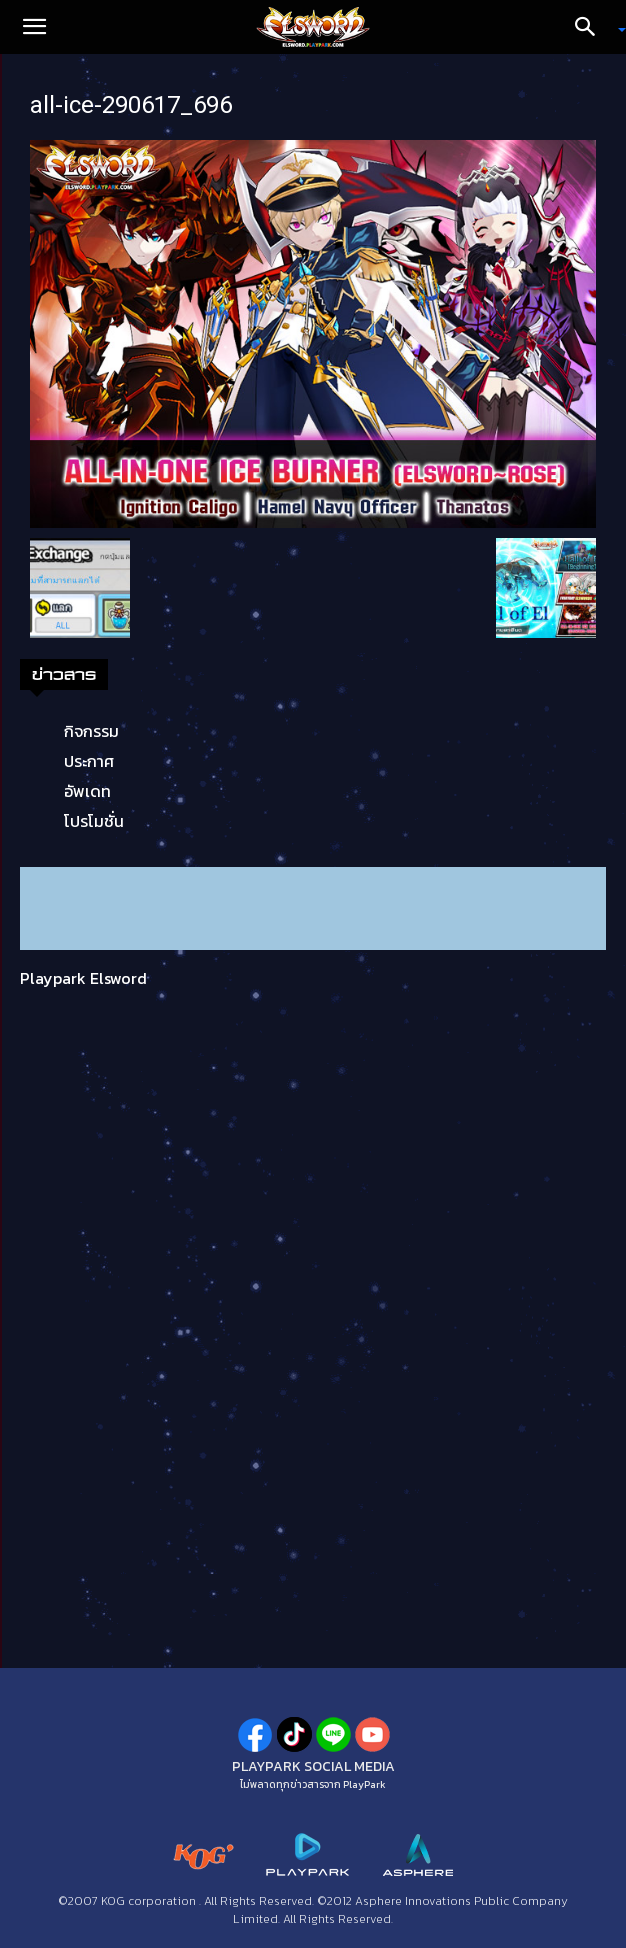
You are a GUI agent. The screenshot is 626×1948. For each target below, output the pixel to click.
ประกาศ (89, 761)
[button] (34, 27)
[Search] (592, 27)
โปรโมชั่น (94, 821)
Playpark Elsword (83, 978)
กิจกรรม (91, 731)
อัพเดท (87, 791)
